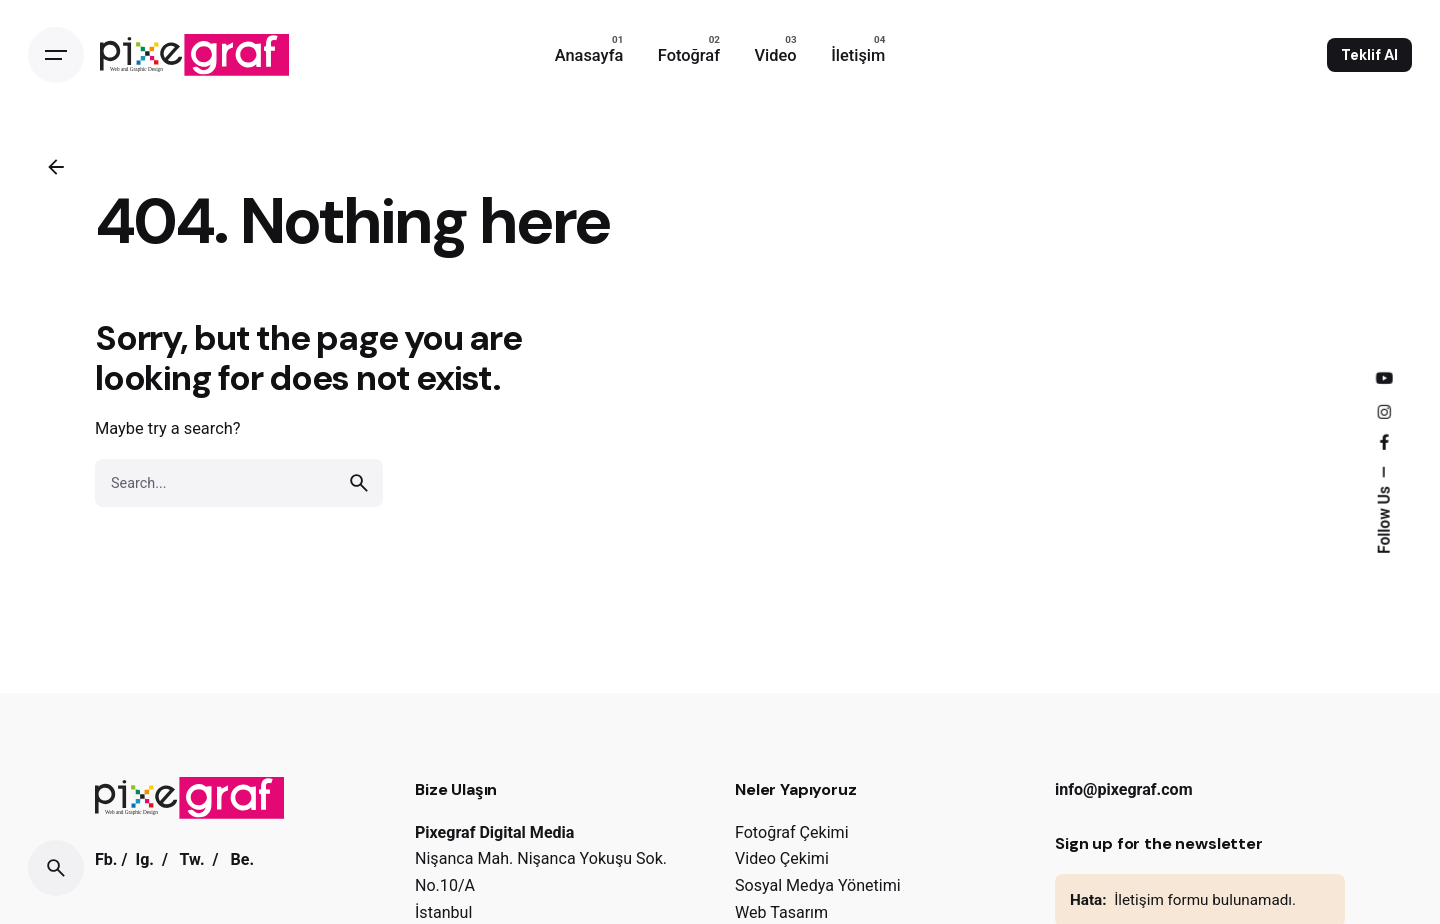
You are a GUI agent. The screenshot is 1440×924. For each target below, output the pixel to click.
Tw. (192, 859)
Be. (242, 859)
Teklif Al (1369, 55)
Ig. (144, 859)
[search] (359, 483)
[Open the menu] (56, 55)
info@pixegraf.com (1124, 789)
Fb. (106, 859)
